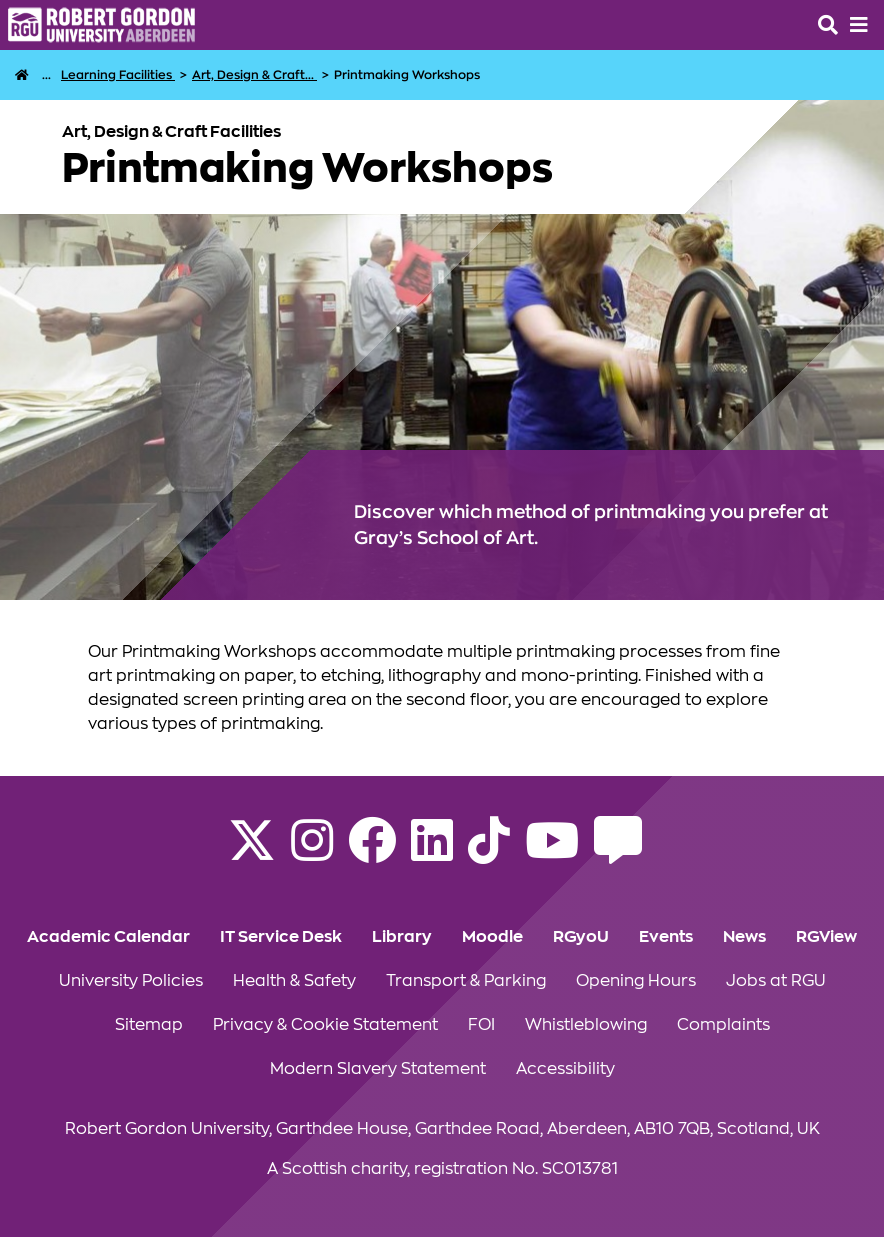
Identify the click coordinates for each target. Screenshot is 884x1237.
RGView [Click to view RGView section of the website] (826, 937)
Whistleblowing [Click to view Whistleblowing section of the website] (586, 1025)
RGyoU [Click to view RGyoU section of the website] (581, 937)
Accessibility (565, 1069)
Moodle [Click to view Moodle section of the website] (492, 937)
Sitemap (149, 1025)
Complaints (723, 1025)
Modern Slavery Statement (378, 1069)
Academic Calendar (108, 937)
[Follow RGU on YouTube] (552, 853)
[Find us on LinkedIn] (432, 853)
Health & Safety (294, 981)
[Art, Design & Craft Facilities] (254, 75)
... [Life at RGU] (46, 75)
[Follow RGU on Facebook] (372, 853)
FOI (481, 1025)
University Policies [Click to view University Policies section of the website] (131, 981)
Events (666, 937)
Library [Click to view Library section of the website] (402, 937)
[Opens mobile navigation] (859, 25)
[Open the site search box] (828, 25)
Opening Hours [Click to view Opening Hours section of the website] (636, 981)
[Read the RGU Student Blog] (618, 853)
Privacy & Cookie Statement (325, 1025)
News (744, 937)
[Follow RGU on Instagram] (312, 853)
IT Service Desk (281, 937)
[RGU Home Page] (22, 75)
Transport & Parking (466, 981)
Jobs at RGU (776, 981)
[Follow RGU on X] (252, 853)
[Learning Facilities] (118, 75)
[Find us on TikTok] (489, 853)
